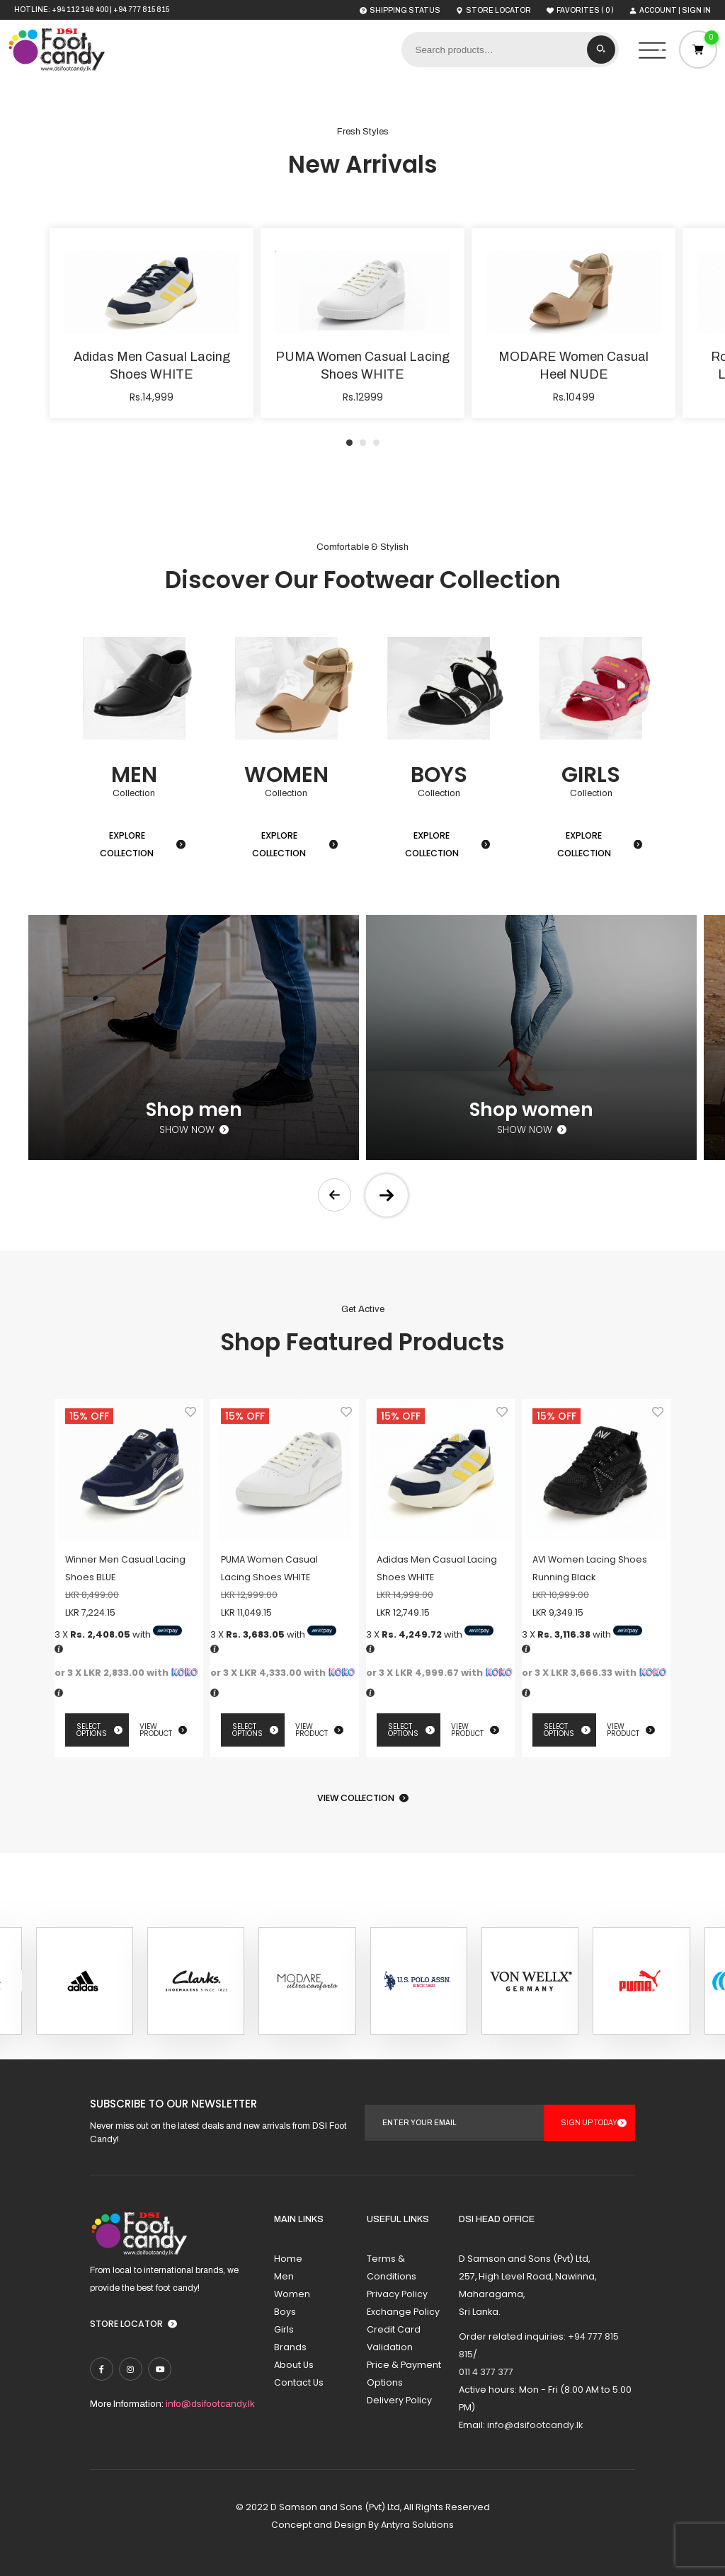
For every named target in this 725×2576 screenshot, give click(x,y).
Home (288, 2259)
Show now (187, 1130)
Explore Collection (127, 844)
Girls (284, 2329)
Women (292, 2294)
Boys (285, 2312)
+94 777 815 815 (141, 9)
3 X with (118, 1634)
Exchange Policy (403, 2312)
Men (284, 2276)
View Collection (355, 1798)
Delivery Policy (399, 2400)
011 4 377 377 (486, 2372)
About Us (294, 2365)
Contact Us (299, 2382)
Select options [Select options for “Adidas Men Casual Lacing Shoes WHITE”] (403, 1730)
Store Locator (126, 2324)
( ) (580, 9)
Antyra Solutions (417, 2525)
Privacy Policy (397, 2294)
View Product (155, 1730)
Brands (290, 2347)
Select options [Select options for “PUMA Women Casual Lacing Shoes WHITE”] (247, 1730)
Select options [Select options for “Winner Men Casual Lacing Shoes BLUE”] (91, 1730)
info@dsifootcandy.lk (210, 2403)
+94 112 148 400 (80, 9)
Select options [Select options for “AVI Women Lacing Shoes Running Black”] (559, 1730)
